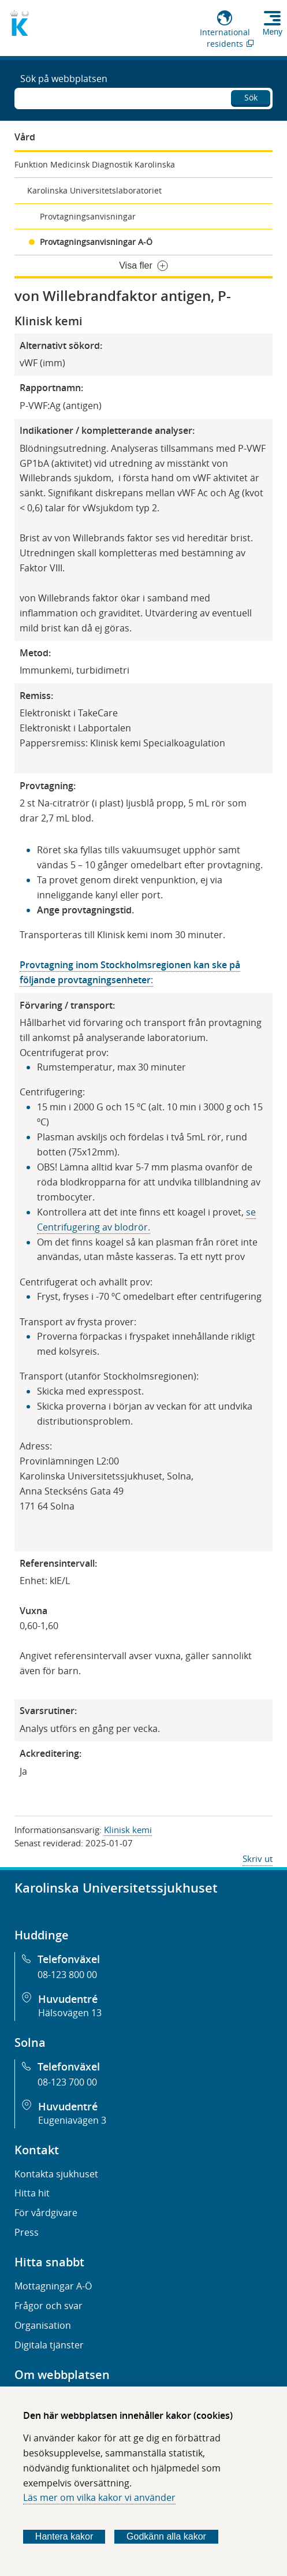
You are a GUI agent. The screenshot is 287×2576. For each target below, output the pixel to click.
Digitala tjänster (49, 2345)
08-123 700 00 (67, 2082)
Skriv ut (258, 1858)
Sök (251, 97)
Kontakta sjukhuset (56, 2174)
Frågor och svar (48, 2305)
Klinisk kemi (128, 1829)
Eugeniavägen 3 (72, 2120)
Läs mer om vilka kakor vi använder (99, 2497)
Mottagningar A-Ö (53, 2286)
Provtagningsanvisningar (88, 216)
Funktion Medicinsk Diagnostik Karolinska (94, 164)
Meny (272, 31)
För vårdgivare (45, 2212)
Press (26, 2232)
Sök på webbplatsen (63, 78)
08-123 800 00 (67, 1974)
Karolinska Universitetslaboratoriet (94, 190)
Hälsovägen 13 (70, 2012)
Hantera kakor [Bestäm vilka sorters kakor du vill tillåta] (64, 2536)
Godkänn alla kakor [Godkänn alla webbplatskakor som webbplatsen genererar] (166, 2536)
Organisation (42, 2325)
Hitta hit (32, 2193)
